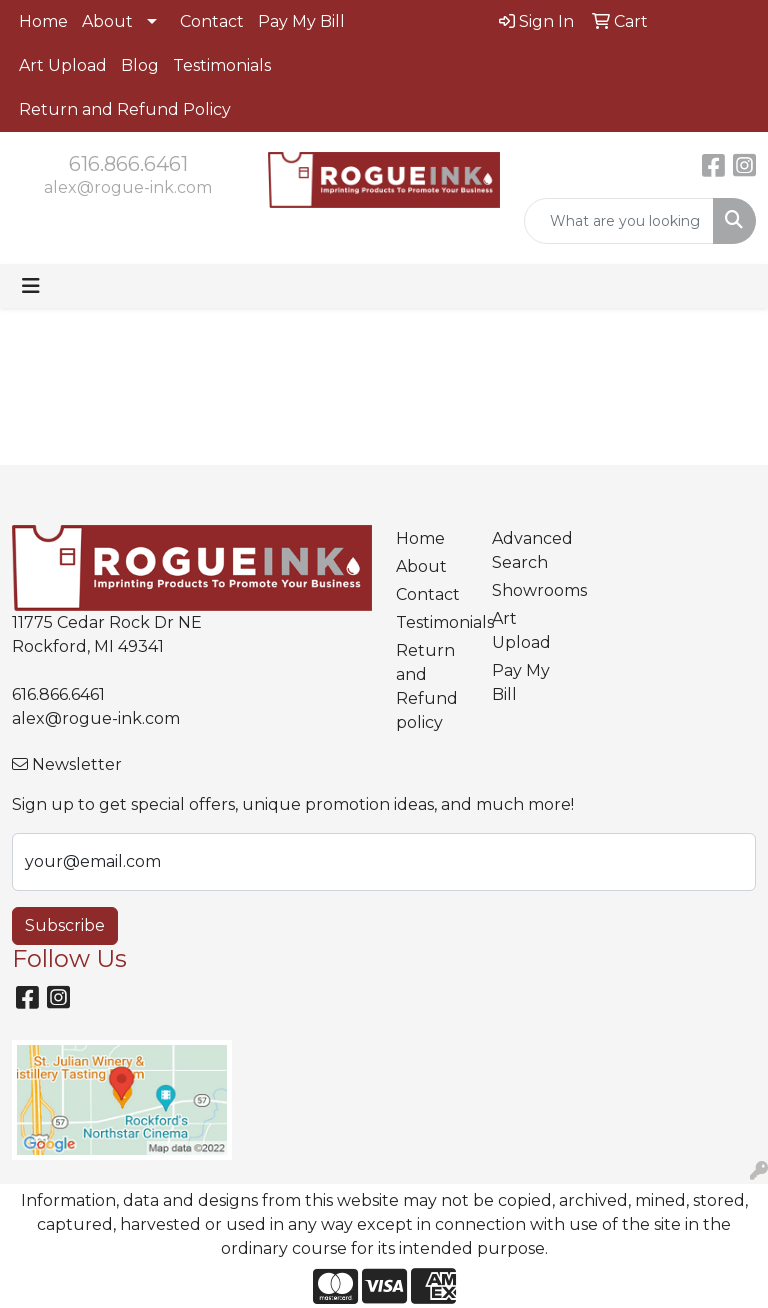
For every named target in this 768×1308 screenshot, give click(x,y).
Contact (212, 21)
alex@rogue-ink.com (128, 187)
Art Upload (63, 65)
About (107, 21)
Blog (140, 65)
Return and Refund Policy (125, 109)
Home (43, 21)
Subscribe (65, 925)
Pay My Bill (301, 21)
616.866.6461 (128, 164)
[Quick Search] (619, 221)
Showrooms (528, 590)
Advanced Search (528, 550)
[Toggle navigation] (31, 286)
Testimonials (222, 65)
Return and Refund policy (427, 686)
